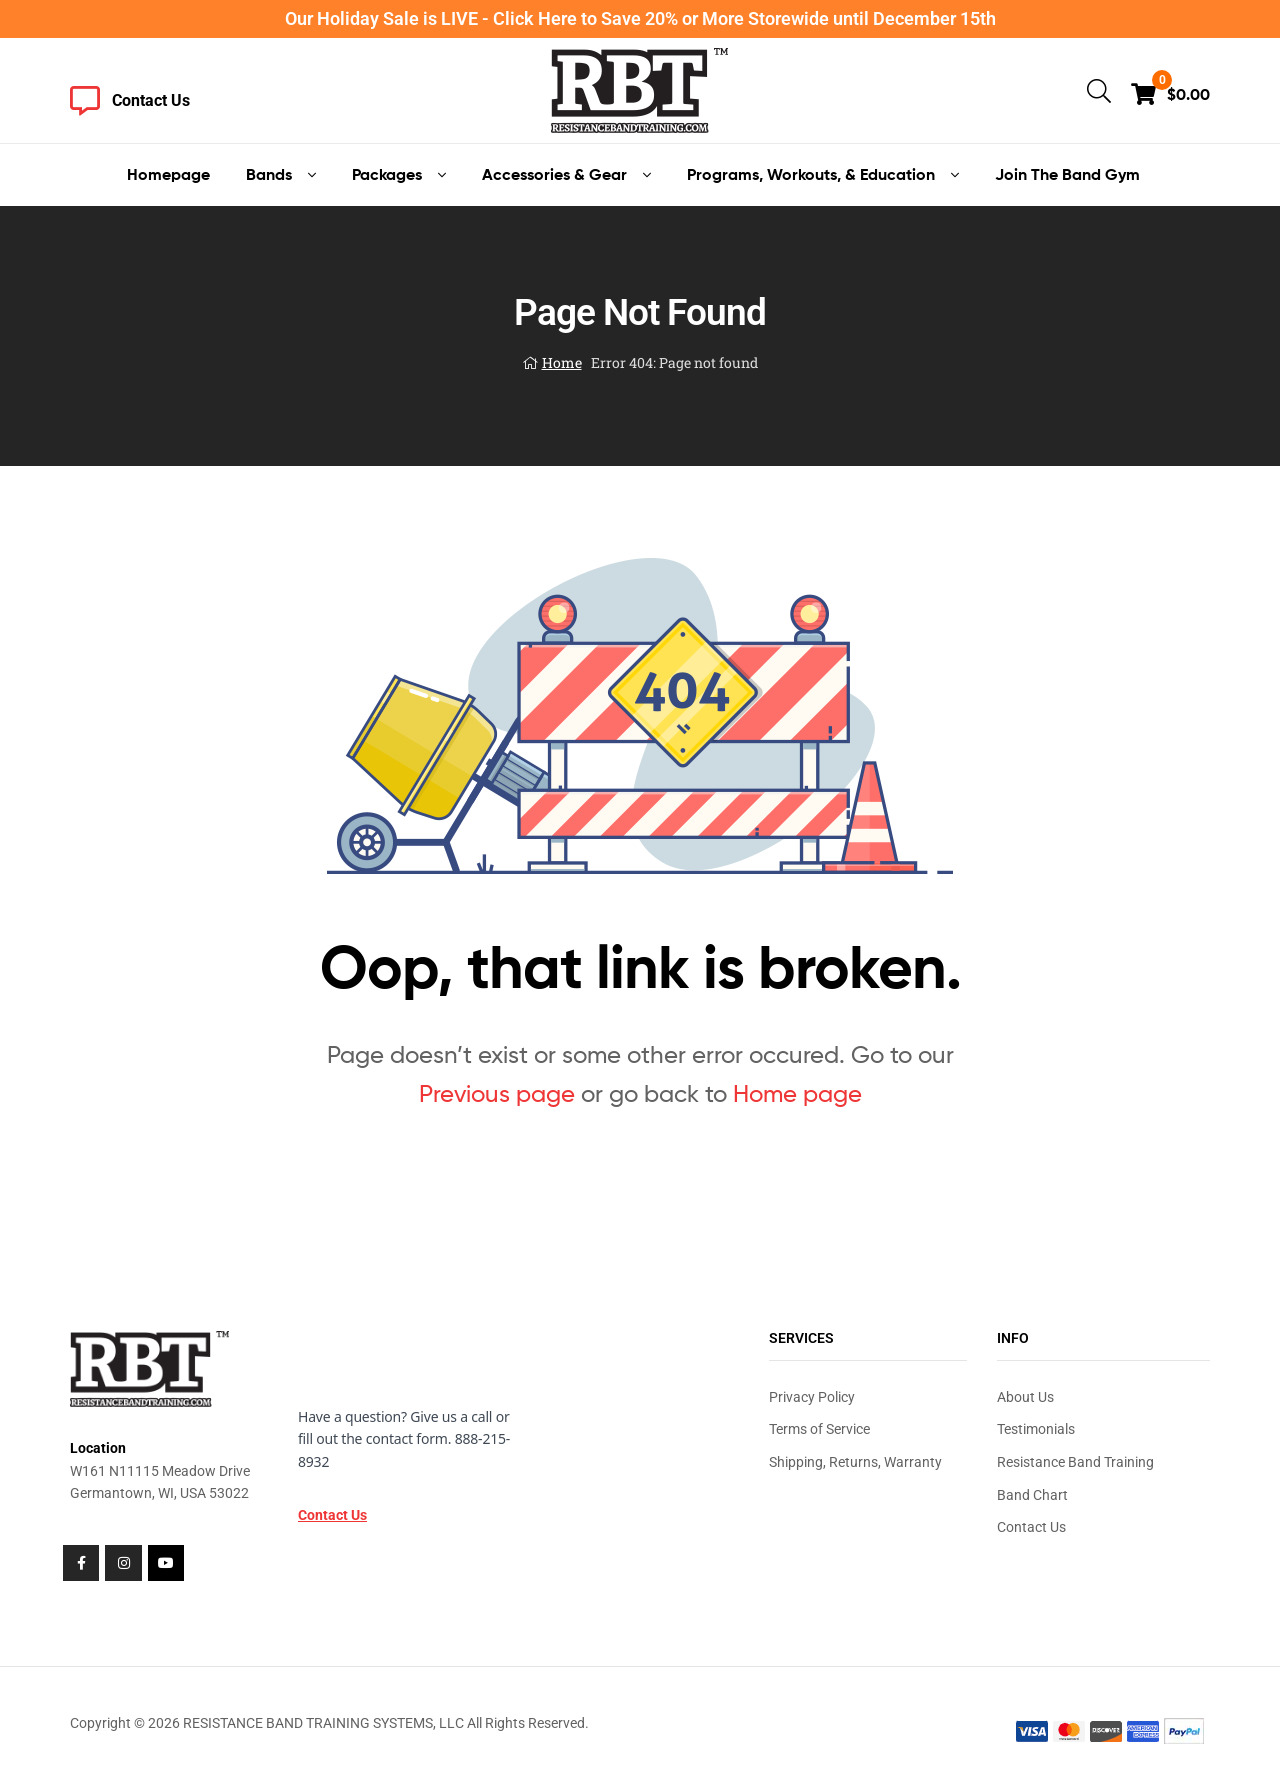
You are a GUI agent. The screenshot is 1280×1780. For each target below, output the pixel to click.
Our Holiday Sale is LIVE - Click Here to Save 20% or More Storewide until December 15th (640, 18)
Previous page (497, 1093)
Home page (797, 1093)
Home (562, 362)
